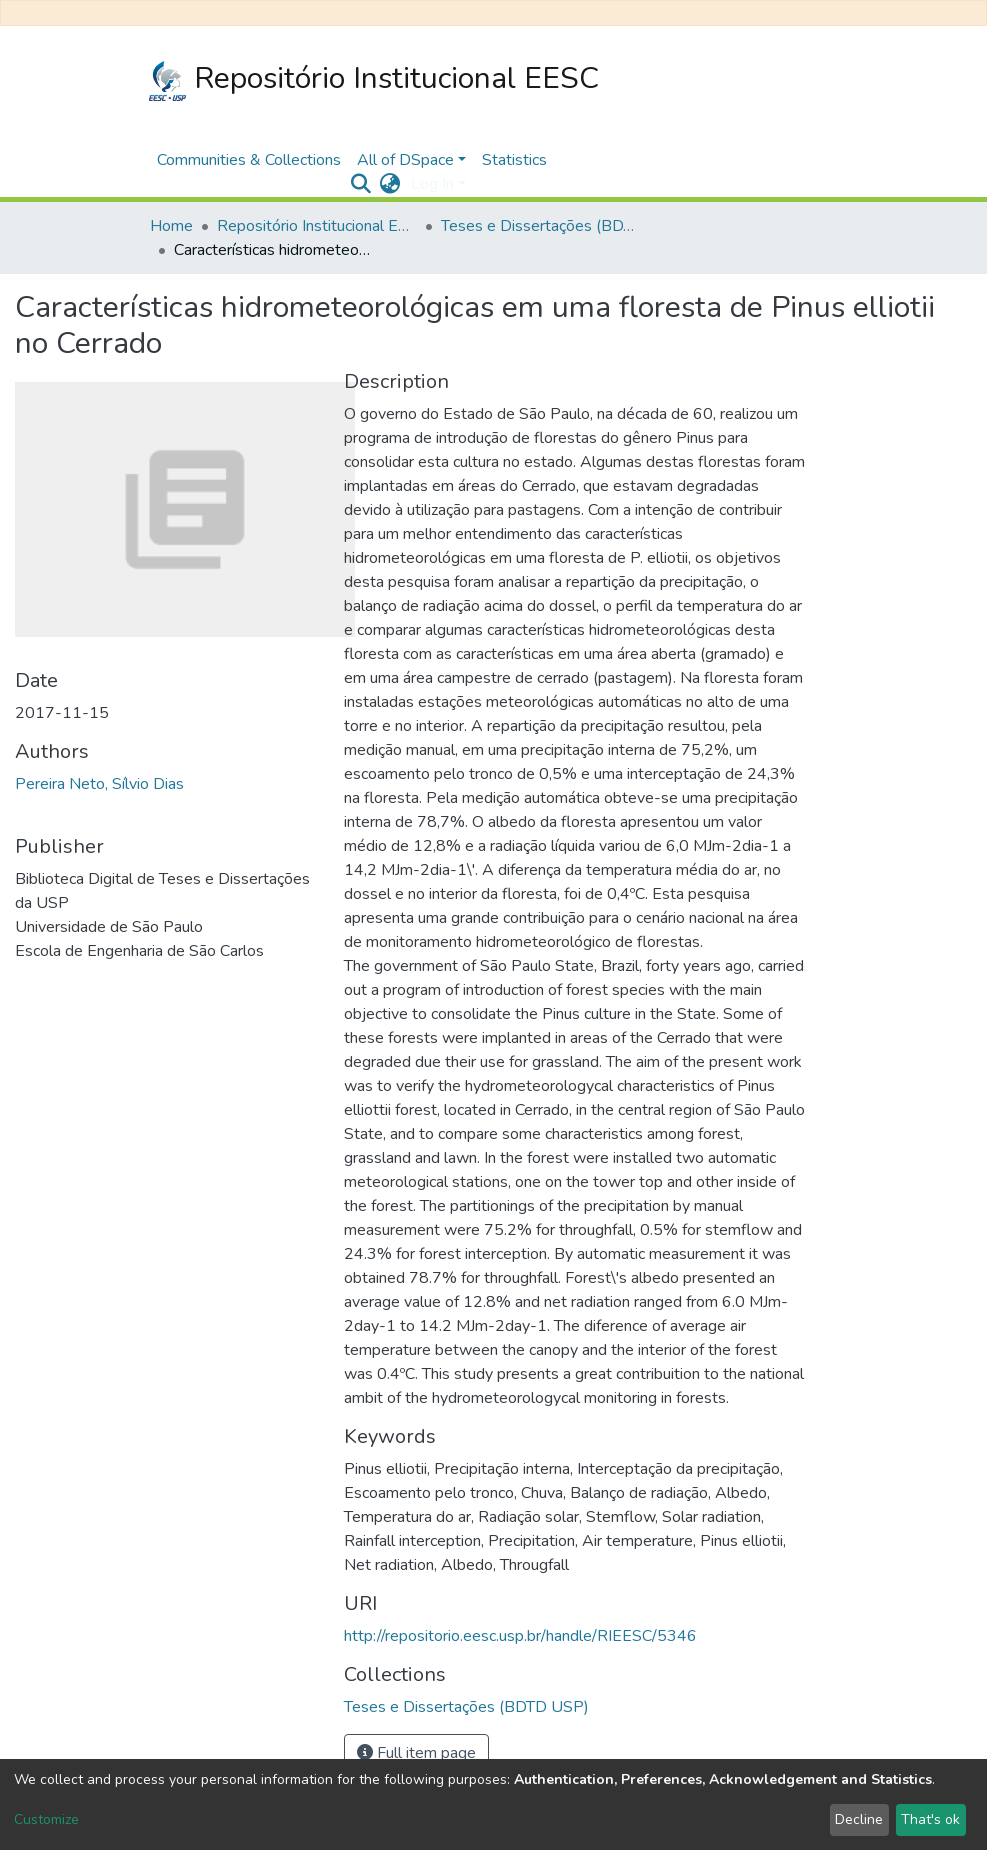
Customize (46, 1819)
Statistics (514, 160)
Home (171, 226)
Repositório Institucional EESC (374, 79)
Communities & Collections (249, 160)
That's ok (930, 1819)
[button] (390, 184)
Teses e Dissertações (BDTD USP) (541, 226)
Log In (432, 184)
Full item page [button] (416, 1753)
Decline (859, 1819)
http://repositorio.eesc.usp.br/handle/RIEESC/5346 (520, 1636)
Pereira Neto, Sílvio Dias (99, 784)
